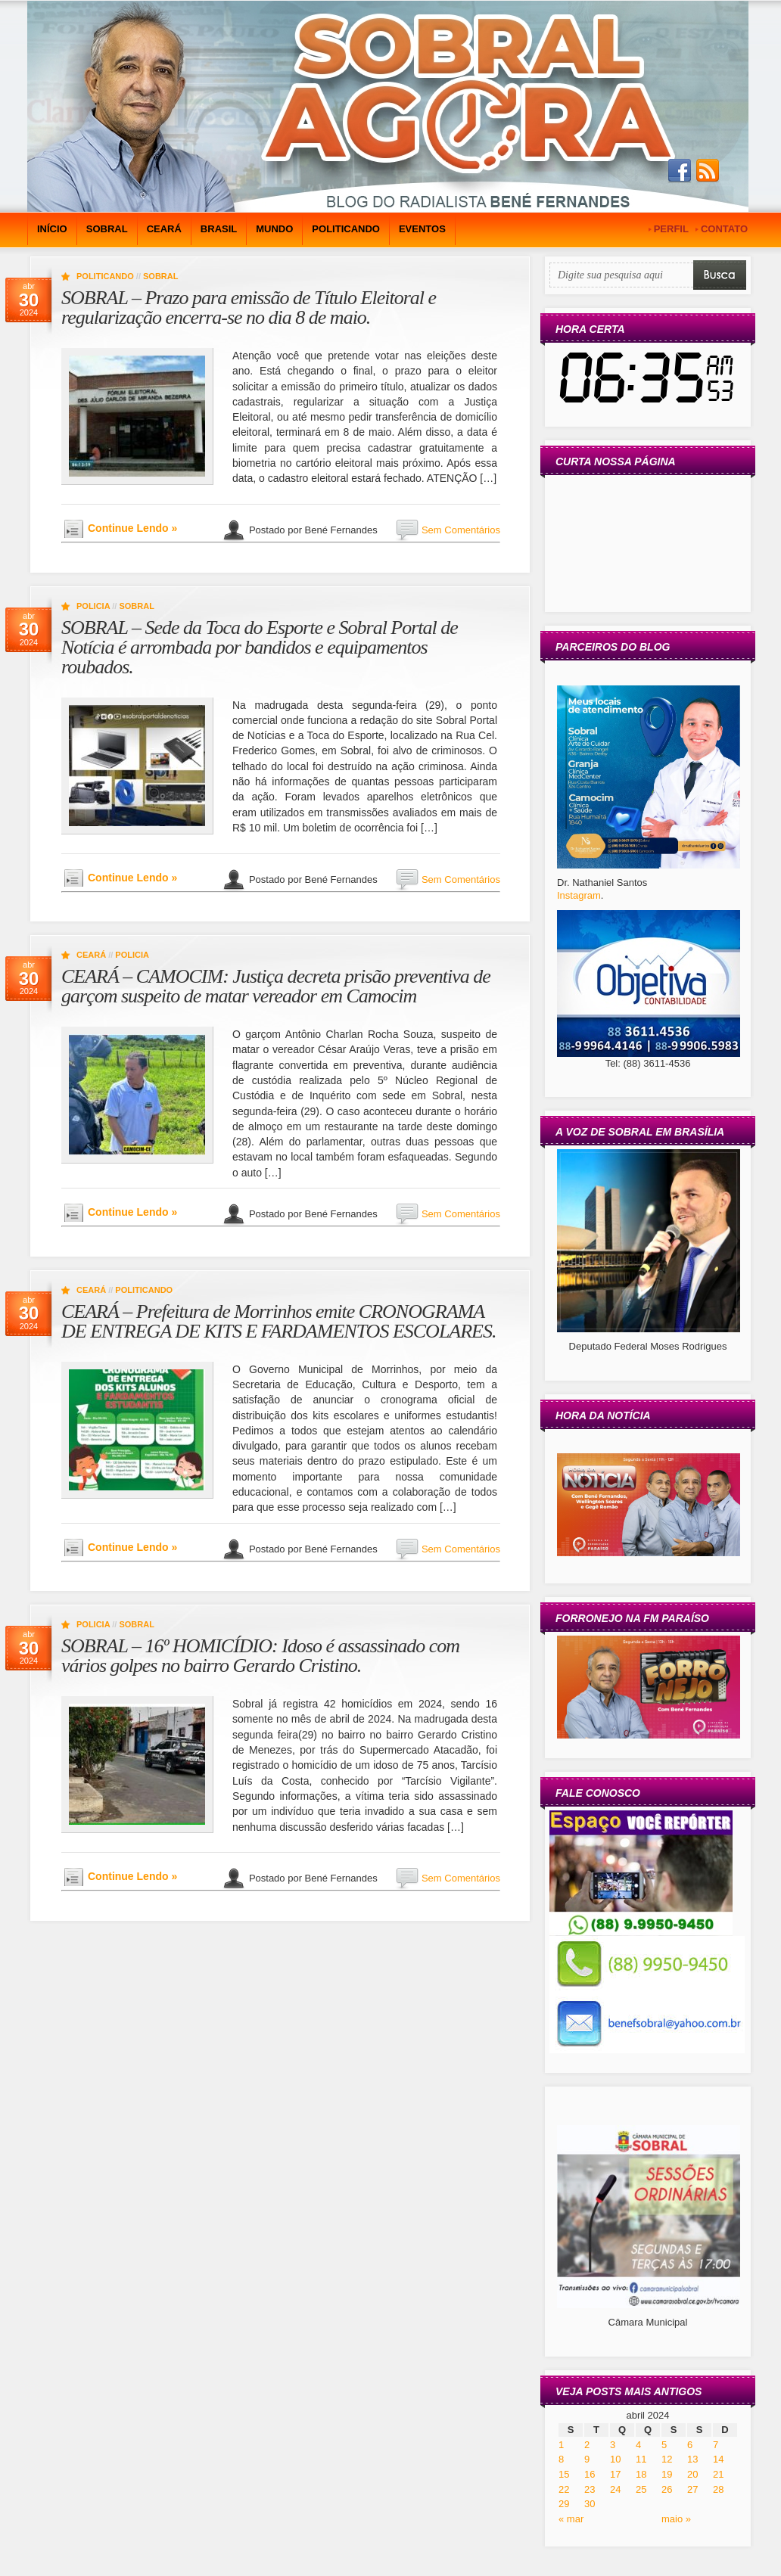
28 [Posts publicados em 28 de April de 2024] (718, 2489)
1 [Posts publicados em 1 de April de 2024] (561, 2444)
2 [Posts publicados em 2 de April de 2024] (587, 2444)
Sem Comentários (461, 530)
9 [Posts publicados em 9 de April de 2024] (587, 2459)
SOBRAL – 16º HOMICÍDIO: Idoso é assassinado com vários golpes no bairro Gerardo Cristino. (260, 1655)
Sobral (107, 229)
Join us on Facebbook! (679, 171)
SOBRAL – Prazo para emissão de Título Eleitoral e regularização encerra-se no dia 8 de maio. (248, 307)
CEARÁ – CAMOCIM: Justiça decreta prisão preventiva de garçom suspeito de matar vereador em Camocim (275, 986)
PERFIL (671, 229)
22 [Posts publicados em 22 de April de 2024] (564, 2489)
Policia (93, 606)
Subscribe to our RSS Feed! (707, 171)
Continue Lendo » (132, 528)
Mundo (274, 229)
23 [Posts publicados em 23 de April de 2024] (589, 2489)
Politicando (346, 229)
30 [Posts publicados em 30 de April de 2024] (589, 2503)
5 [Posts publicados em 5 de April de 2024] (664, 2444)
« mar (571, 2519)
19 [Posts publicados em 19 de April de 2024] (666, 2474)
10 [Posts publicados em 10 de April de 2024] (615, 2459)
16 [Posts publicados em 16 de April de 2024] (589, 2474)
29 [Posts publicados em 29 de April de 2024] (564, 2503)
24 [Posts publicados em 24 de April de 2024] (615, 2489)
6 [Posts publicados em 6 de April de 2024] (689, 2444)
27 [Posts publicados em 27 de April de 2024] (692, 2489)
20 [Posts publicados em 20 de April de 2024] (692, 2474)
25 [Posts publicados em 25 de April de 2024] (641, 2489)
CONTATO (724, 229)
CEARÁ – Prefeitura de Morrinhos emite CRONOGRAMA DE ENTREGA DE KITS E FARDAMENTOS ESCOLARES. (278, 1321)
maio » (676, 2519)
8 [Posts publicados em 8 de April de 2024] (561, 2459)
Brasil (219, 229)
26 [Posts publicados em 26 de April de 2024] (666, 2489)
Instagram (579, 895)
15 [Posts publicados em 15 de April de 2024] (564, 2474)
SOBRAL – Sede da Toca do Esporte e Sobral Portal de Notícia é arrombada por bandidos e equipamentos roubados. (259, 647)
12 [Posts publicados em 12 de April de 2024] (666, 2459)
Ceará (164, 229)
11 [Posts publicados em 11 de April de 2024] (641, 2459)
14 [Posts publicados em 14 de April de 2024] (718, 2459)
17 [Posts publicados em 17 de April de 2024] (615, 2474)
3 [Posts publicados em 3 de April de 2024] (612, 2444)
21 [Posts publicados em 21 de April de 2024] (718, 2474)
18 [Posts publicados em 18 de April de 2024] (641, 2474)
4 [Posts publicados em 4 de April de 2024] (638, 2444)
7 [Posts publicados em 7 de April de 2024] (715, 2444)
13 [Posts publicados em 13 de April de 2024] (692, 2459)
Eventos (422, 229)
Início (52, 229)
